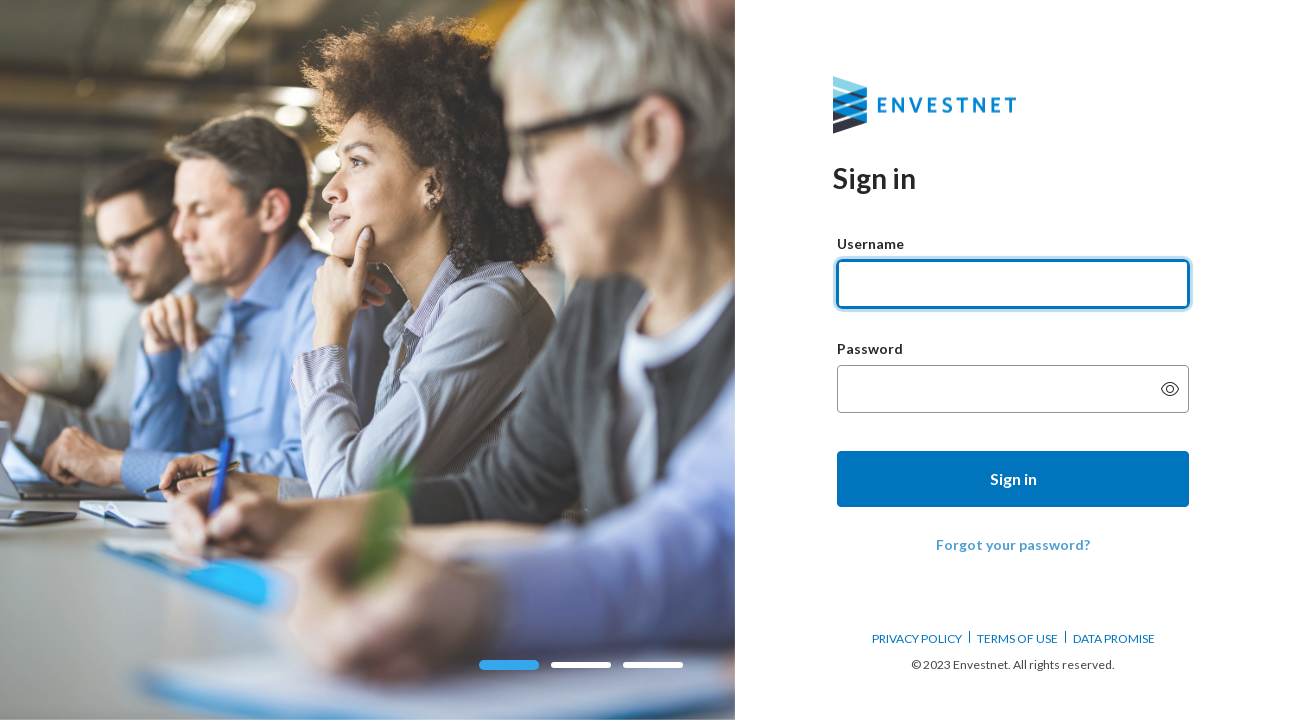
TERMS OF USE (1017, 638)
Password (870, 348)
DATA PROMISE (1114, 638)
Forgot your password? (1013, 544)
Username (870, 243)
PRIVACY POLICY (917, 638)
